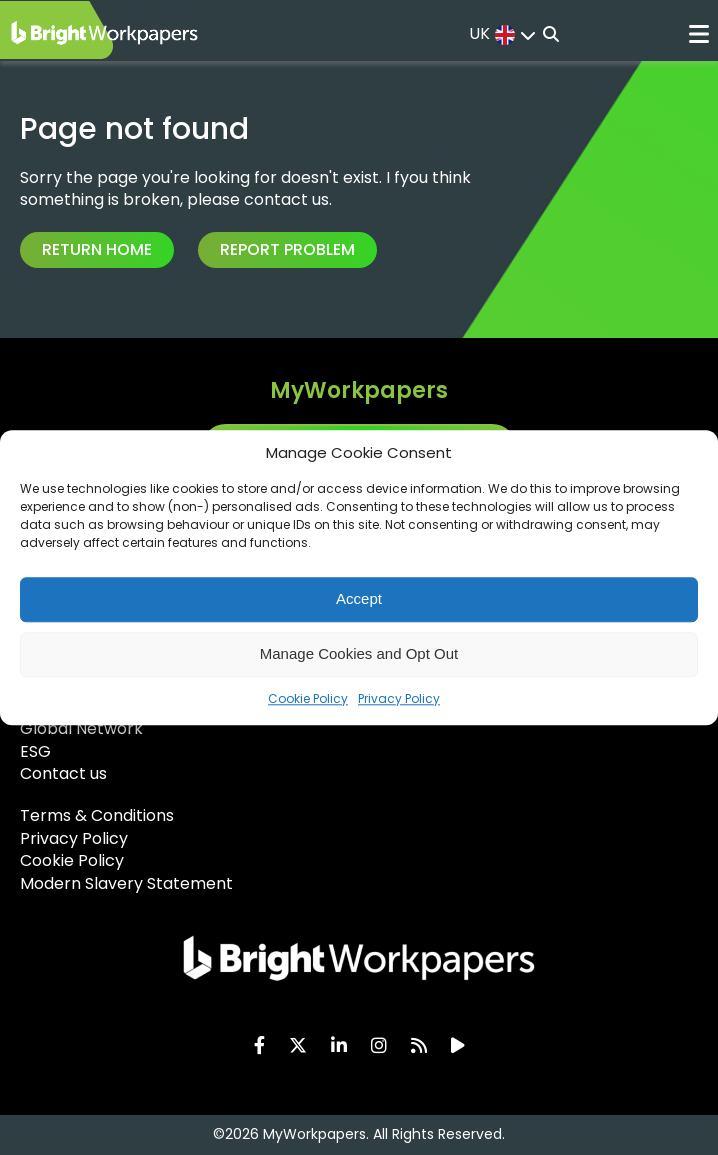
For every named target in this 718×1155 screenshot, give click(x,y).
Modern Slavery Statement (126, 883)
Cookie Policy (308, 698)
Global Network (81, 728)
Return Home (97, 249)
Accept (359, 598)
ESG (35, 751)
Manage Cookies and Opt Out (359, 653)
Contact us (63, 773)
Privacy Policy (399, 698)
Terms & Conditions (97, 815)
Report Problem (287, 249)
